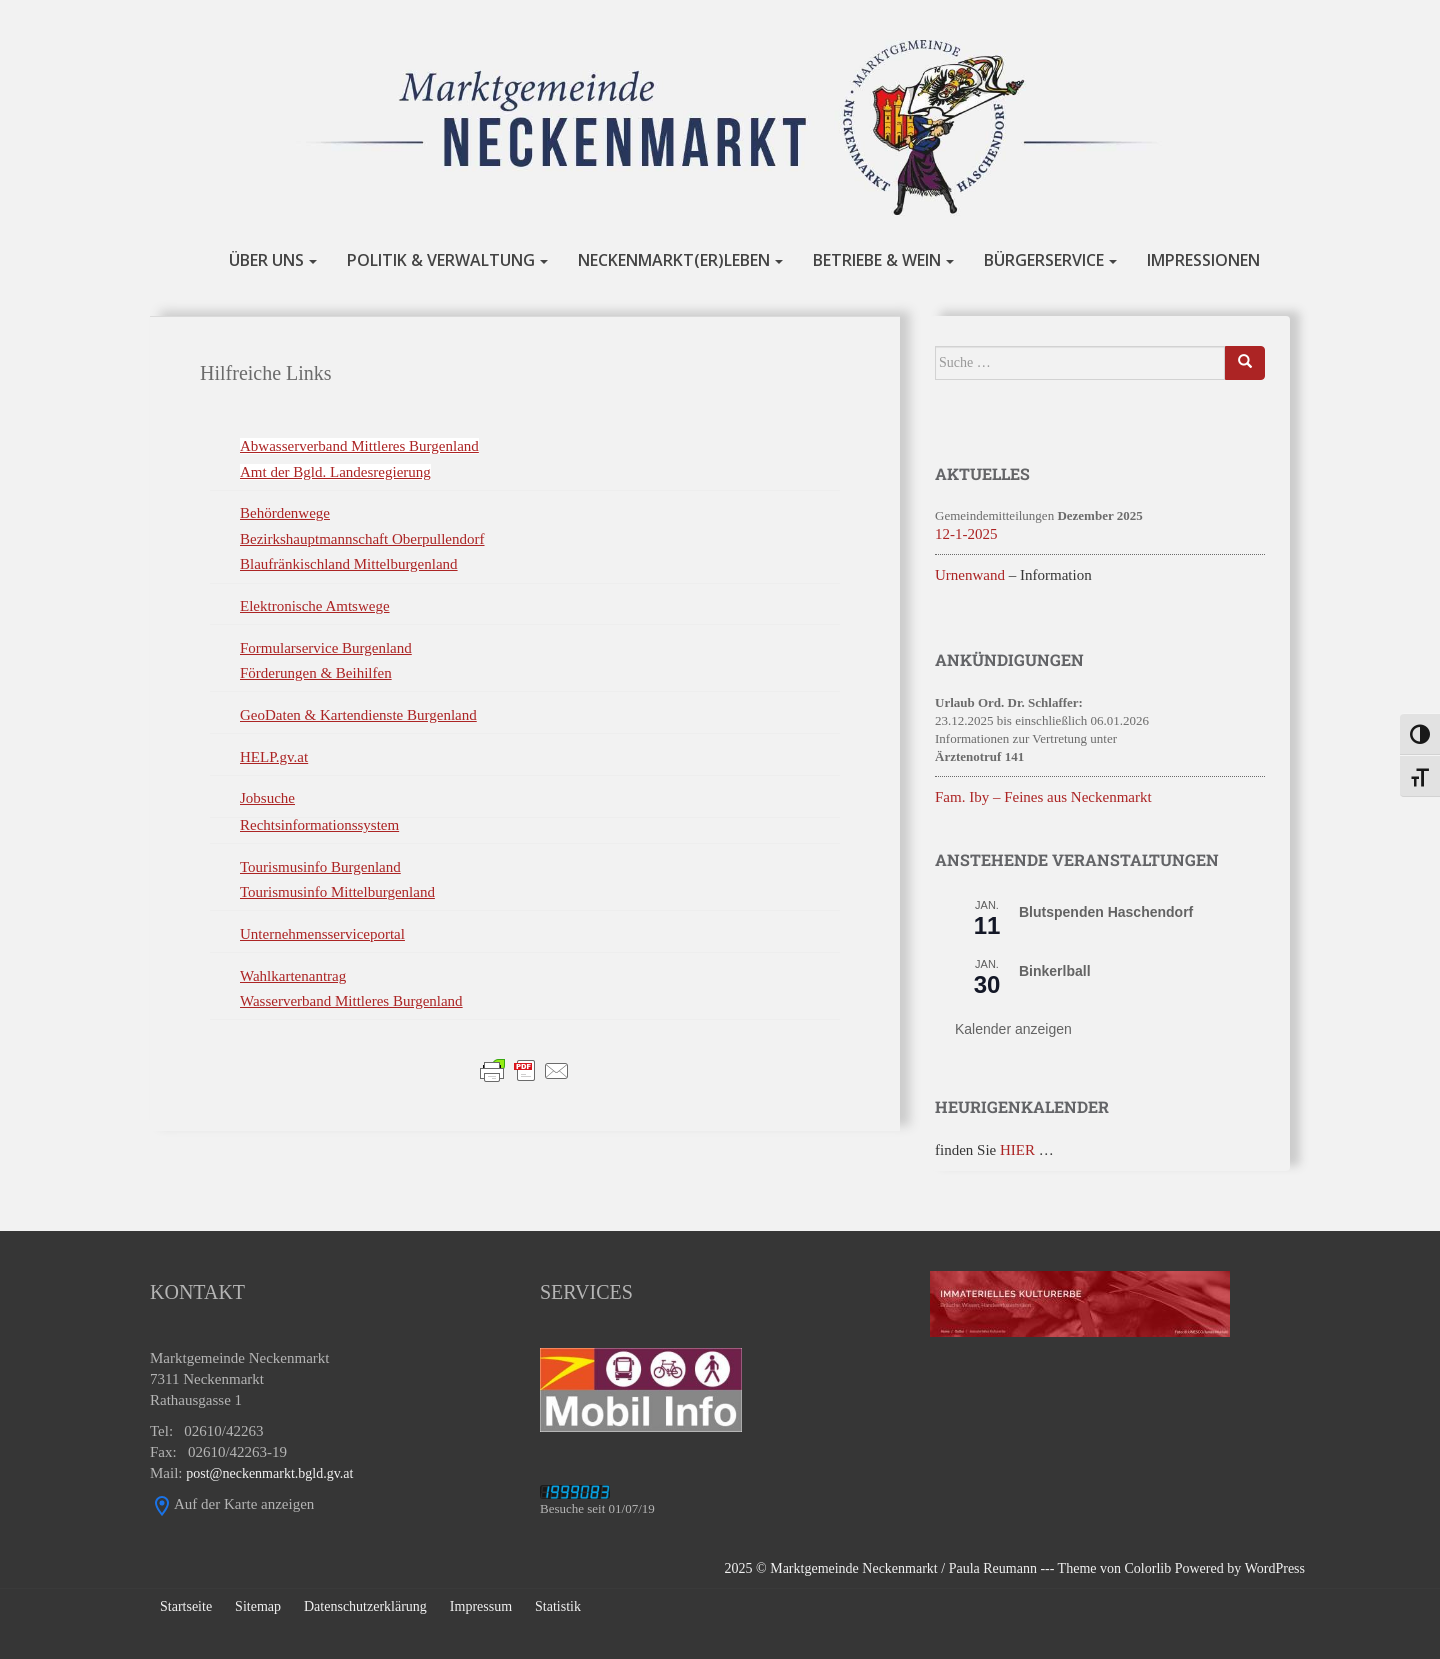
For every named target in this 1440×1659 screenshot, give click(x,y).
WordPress (1275, 1568)
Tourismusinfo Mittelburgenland (337, 892)
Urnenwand (970, 575)
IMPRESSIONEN (1203, 261)
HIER (1017, 1150)
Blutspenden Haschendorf (1106, 912)
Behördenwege (285, 513)
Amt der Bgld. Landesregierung (335, 472)
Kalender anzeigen (1013, 1029)
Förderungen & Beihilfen (316, 673)
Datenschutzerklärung (365, 1606)
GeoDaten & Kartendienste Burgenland (358, 715)
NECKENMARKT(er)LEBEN (674, 261)
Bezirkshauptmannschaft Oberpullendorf (362, 539)
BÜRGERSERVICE (1044, 261)
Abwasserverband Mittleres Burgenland (359, 446)
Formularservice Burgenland (326, 648)
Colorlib (1148, 1568)
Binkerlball (1055, 971)
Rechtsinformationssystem (319, 825)
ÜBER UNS (266, 261)
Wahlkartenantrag (293, 976)
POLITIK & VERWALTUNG (441, 261)
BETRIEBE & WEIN (877, 261)
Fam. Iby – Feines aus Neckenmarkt (1043, 797)
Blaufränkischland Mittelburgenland (349, 564)
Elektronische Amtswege (315, 606)
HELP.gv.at (274, 757)
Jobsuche (267, 798)
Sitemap (258, 1606)
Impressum (481, 1606)
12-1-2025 (966, 534)
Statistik (558, 1606)
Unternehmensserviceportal (322, 934)
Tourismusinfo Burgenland (320, 867)
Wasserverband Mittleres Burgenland (351, 1001)
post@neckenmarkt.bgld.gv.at (269, 1473)
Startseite (186, 1606)
